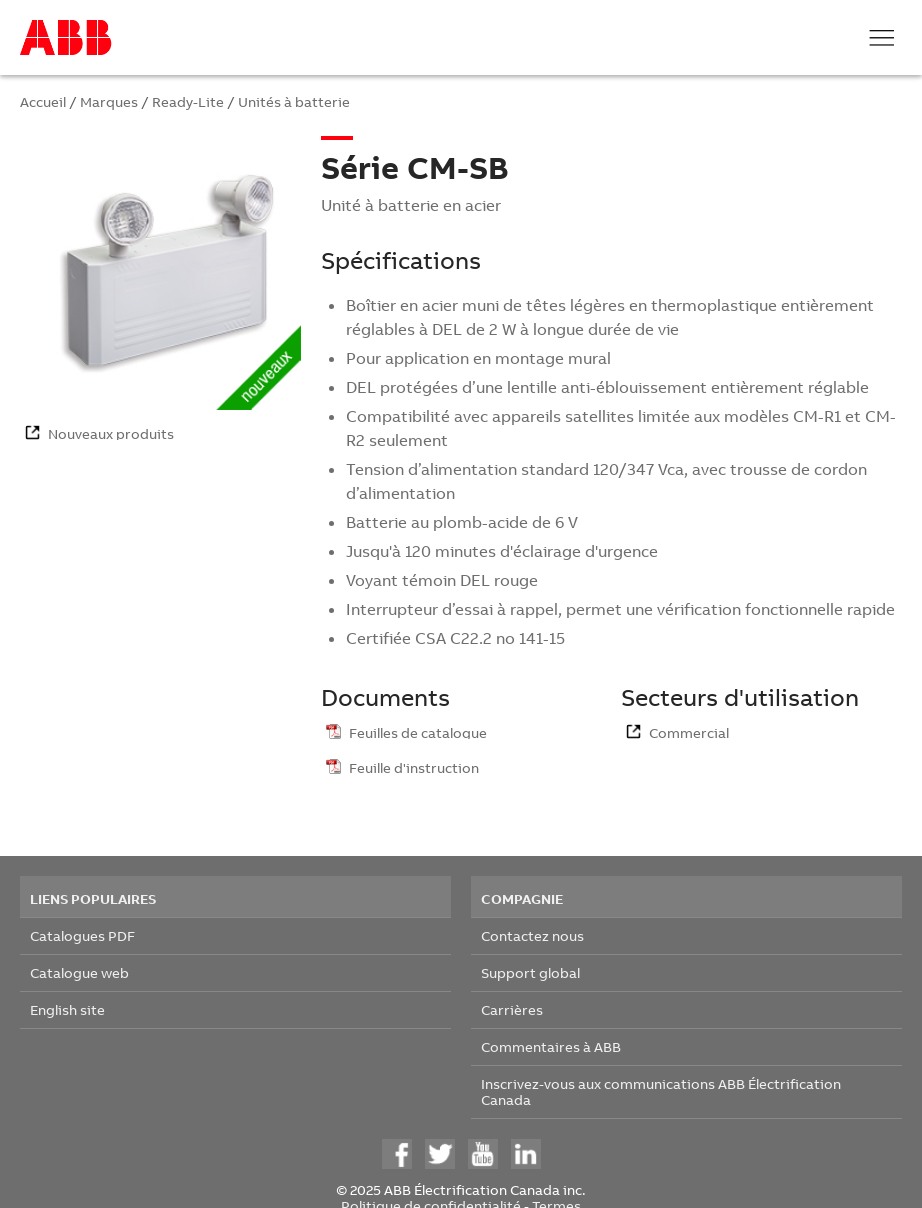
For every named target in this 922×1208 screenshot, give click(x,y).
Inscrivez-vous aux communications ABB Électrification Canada (661, 1091)
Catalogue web (79, 972)
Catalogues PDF (82, 935)
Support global (530, 972)
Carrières (512, 1009)
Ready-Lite (188, 101)
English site (67, 1009)
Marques (109, 101)
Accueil (43, 101)
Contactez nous (532, 935)
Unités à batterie (294, 101)
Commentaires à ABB (551, 1046)
